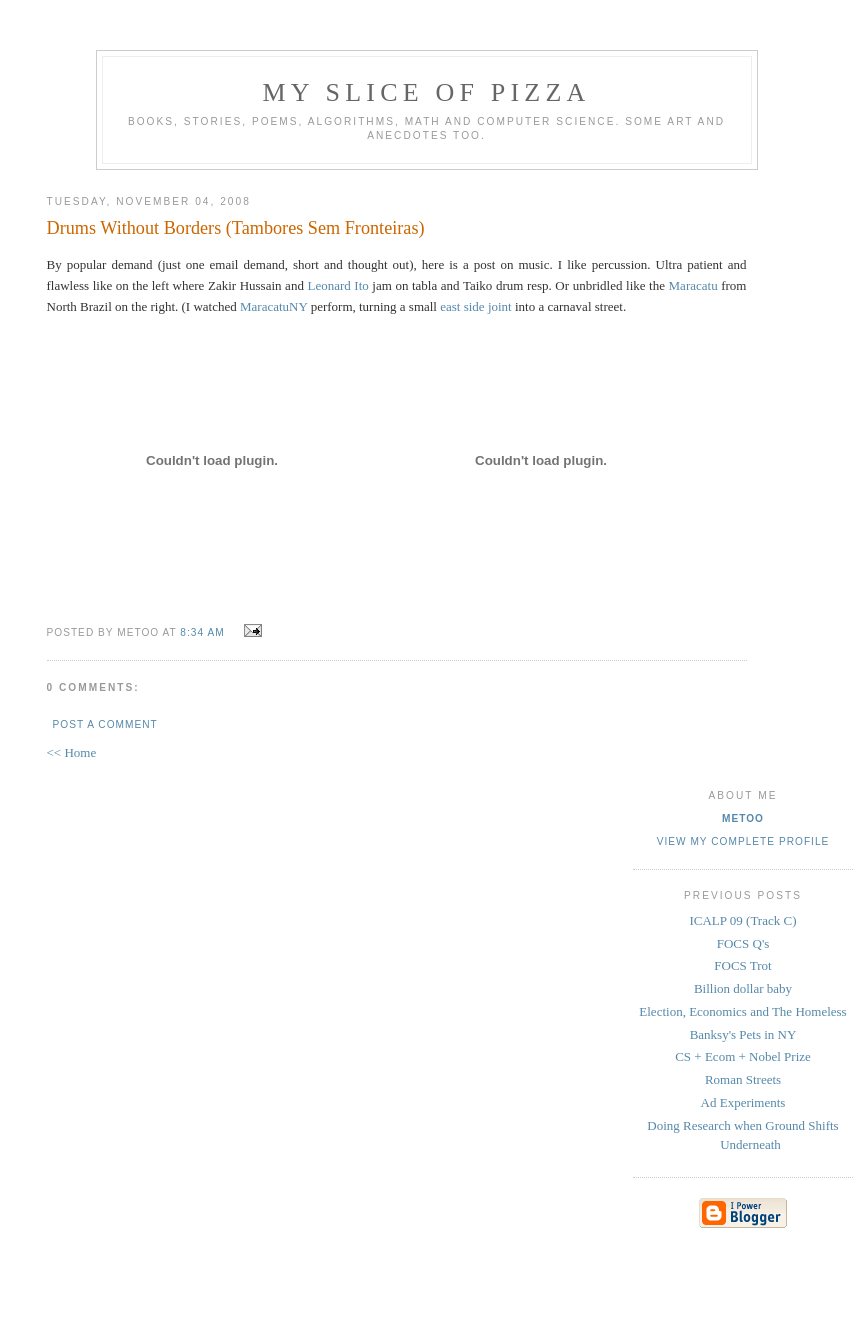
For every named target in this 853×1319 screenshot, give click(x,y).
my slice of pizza (427, 92)
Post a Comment (105, 724)
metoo (743, 818)
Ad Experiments (743, 1102)
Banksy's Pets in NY (743, 1034)
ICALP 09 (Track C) (742, 920)
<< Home (72, 752)
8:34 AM (202, 632)
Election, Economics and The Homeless (742, 1011)
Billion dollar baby (743, 988)
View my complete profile (743, 841)
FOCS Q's (743, 943)
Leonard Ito (337, 285)
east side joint (476, 306)
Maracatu (693, 285)
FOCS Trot (742, 965)
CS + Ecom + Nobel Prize (743, 1056)
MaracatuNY (273, 306)
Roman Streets (743, 1079)
